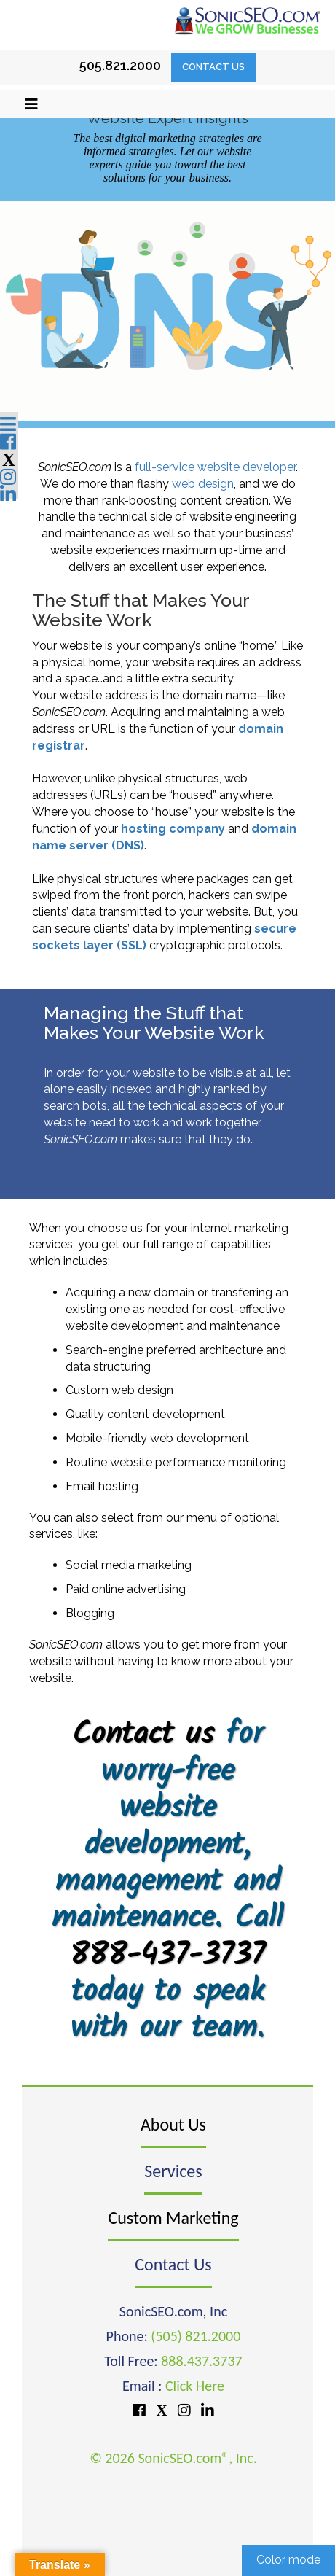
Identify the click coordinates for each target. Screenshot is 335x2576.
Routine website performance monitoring (176, 1462)
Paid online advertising (126, 1589)
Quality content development (145, 1414)
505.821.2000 (120, 65)
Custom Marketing (173, 2217)
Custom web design (119, 1390)
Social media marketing (129, 1565)
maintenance (245, 1326)
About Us (173, 2124)
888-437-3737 (167, 1955)
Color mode (288, 2560)
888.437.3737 (201, 2361)
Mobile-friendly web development (157, 1438)
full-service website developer (215, 467)
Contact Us (213, 66)
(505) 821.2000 (195, 2336)
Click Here (194, 2385)
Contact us (143, 1735)
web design (203, 484)
